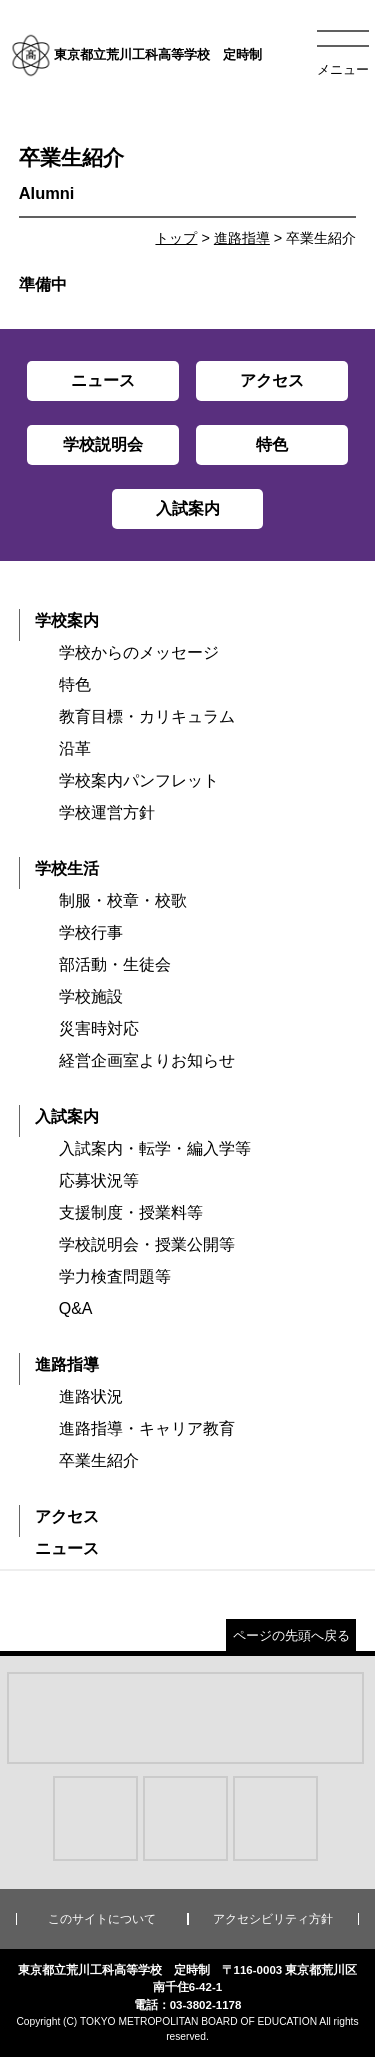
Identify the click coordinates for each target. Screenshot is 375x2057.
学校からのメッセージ (139, 652)
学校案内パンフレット (139, 780)
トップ (176, 238)
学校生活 (67, 868)
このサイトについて (102, 1919)
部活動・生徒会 (115, 964)
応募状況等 (99, 1180)
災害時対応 (99, 1028)
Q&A (76, 1308)
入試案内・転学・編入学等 (155, 1148)
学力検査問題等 (115, 1276)
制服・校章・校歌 (123, 900)
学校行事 (91, 932)
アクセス (67, 1516)
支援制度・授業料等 (131, 1212)
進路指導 (242, 238)
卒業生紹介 (99, 1460)
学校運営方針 (107, 812)
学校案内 (67, 620)
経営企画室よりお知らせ (147, 1060)
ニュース (67, 1548)
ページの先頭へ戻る (291, 1635)
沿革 (75, 748)
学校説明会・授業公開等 (147, 1244)
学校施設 (91, 996)
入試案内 (67, 1116)
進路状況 (91, 1396)
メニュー (343, 69)
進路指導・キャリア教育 (147, 1428)
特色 (75, 684)
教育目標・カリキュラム (147, 716)
